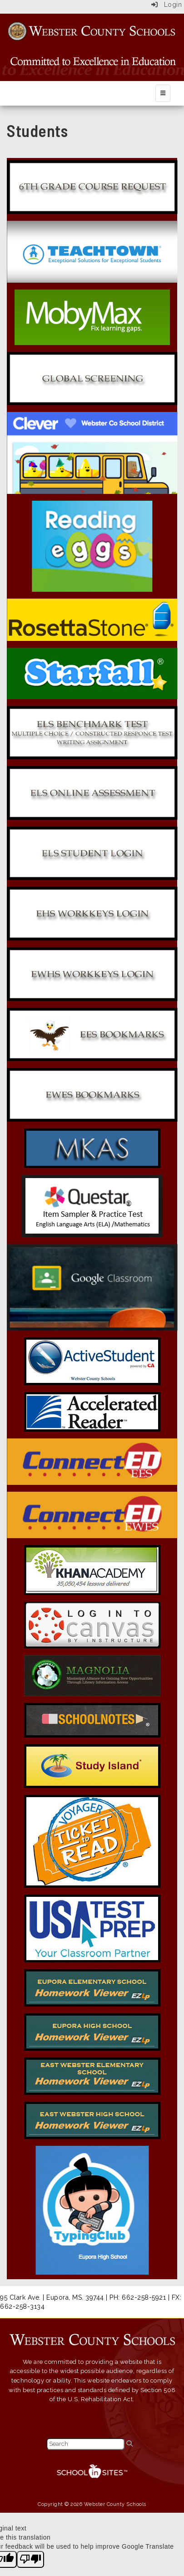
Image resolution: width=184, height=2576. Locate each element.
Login (166, 4)
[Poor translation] (30, 2559)
